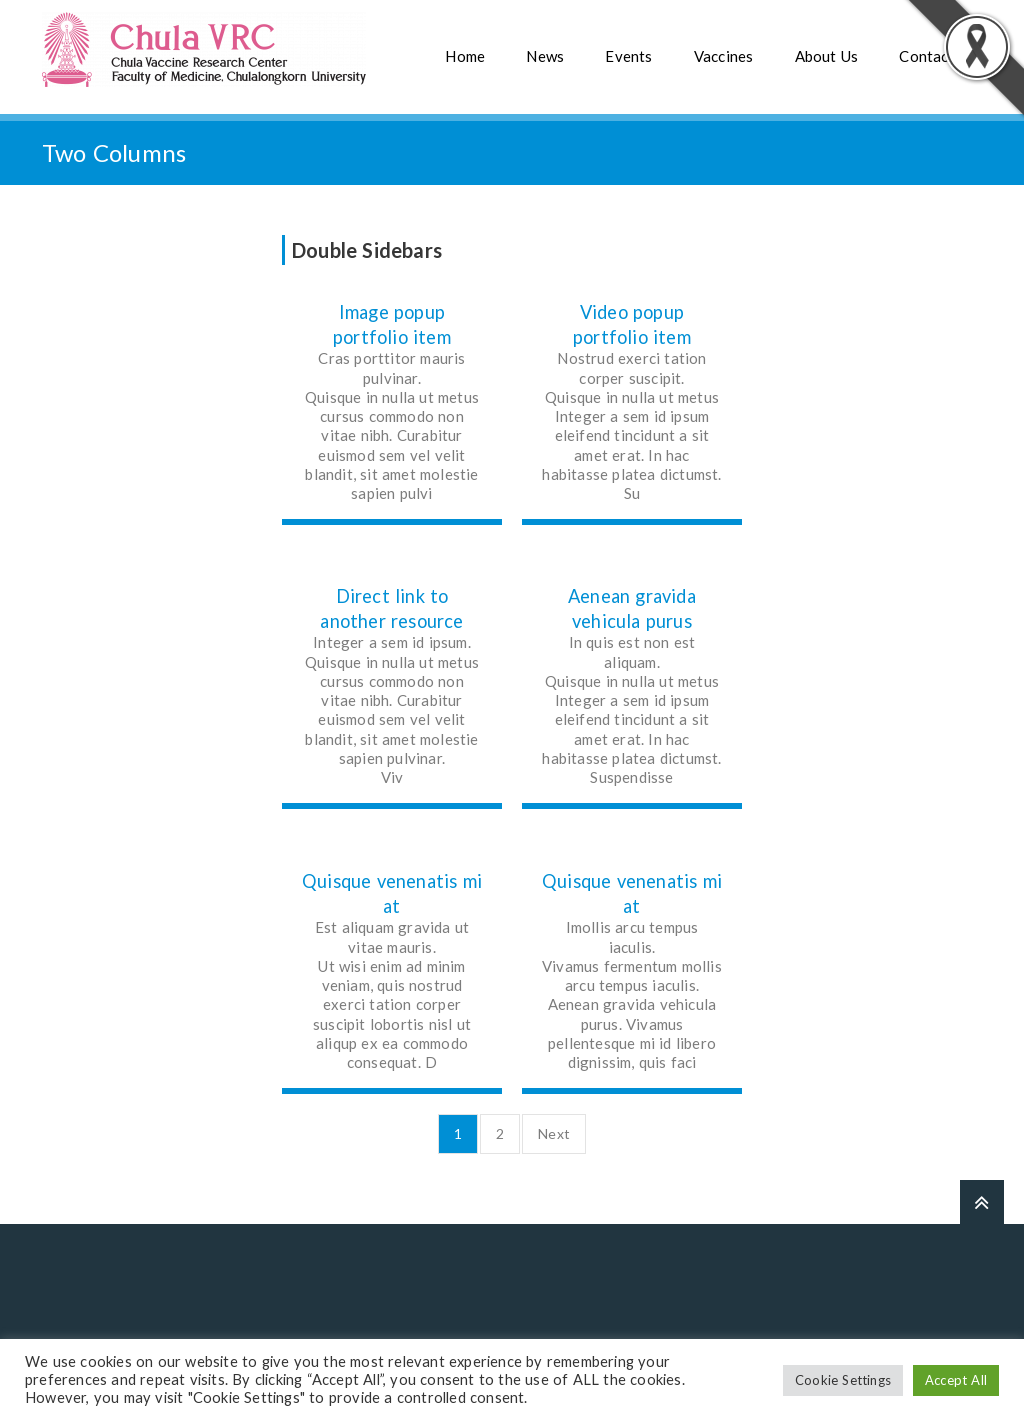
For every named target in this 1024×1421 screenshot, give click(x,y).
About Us (827, 56)
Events (628, 56)
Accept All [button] (956, 1380)
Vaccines (724, 56)
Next (554, 1133)
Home (465, 56)
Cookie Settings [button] (843, 1380)
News (545, 56)
